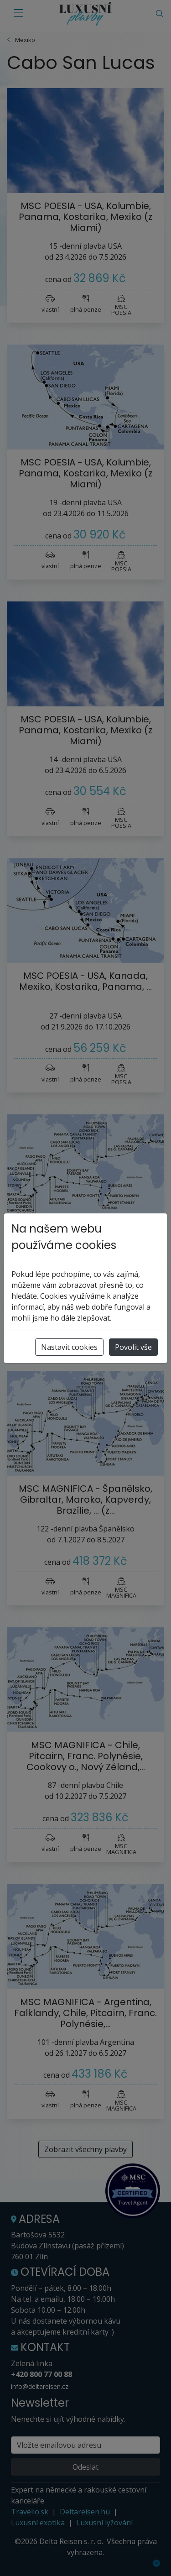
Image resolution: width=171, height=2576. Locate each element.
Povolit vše (133, 1347)
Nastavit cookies (69, 1347)
